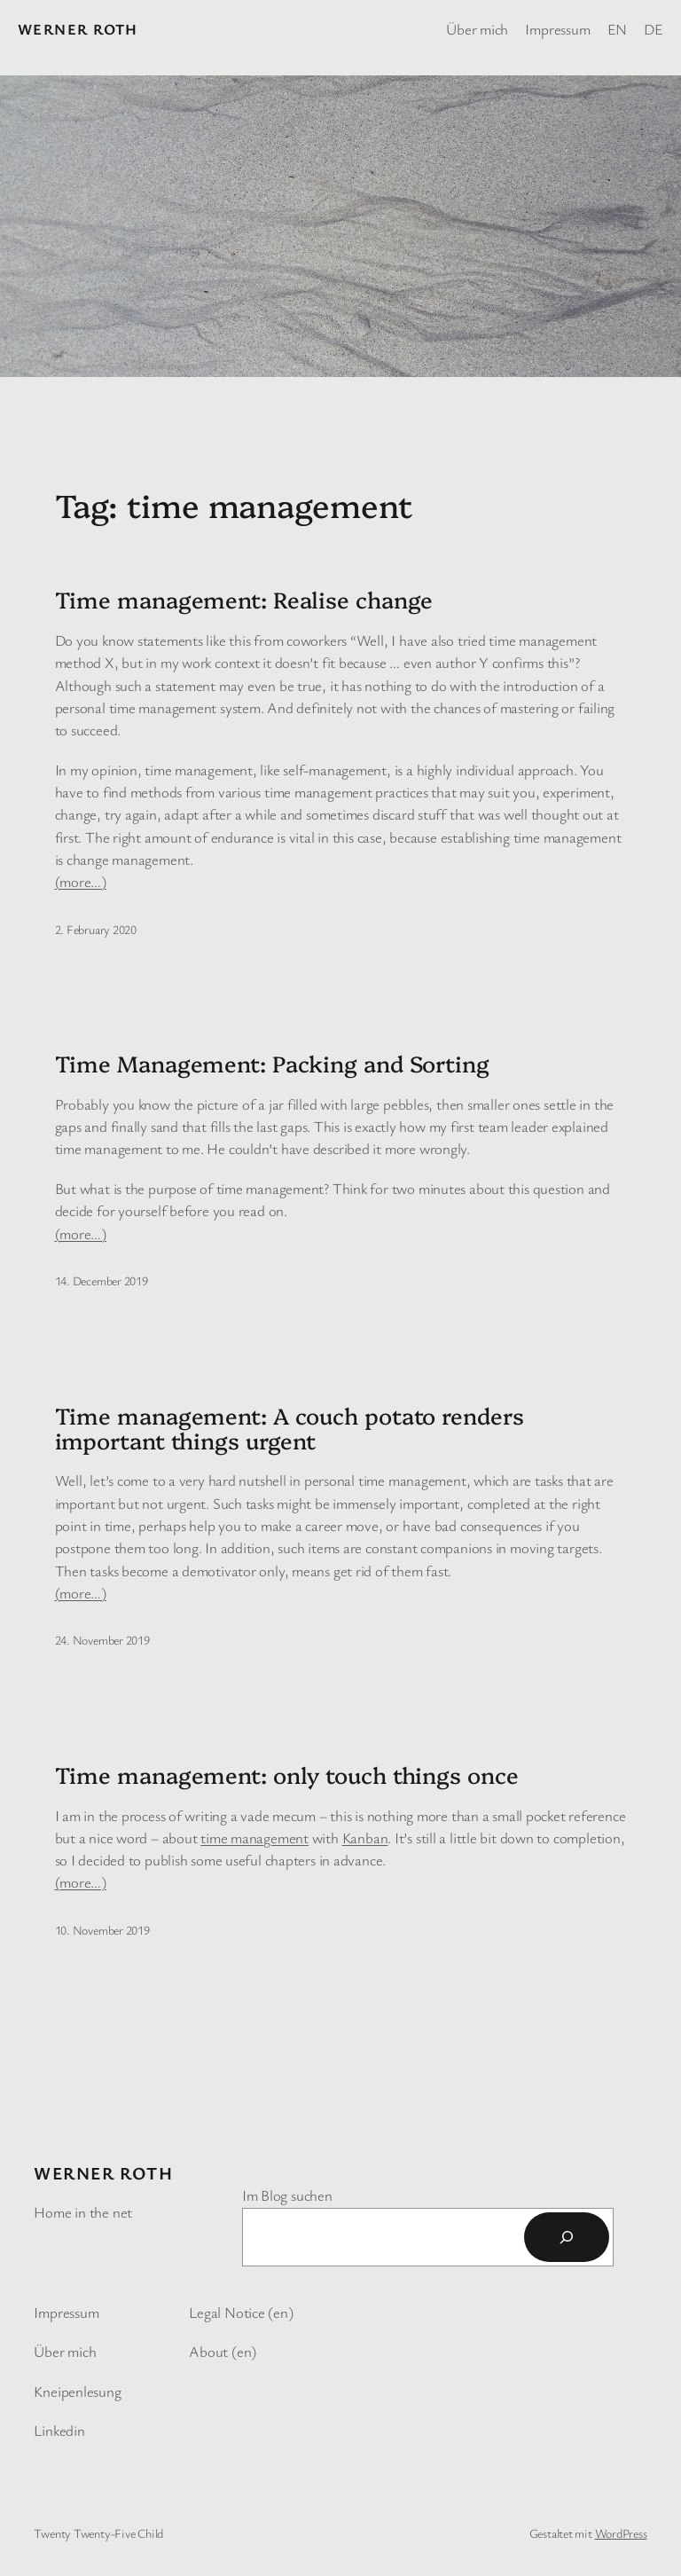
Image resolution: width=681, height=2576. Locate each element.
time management (254, 1837)
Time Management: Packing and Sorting (272, 1062)
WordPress (621, 2533)
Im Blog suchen (287, 2195)
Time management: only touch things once (287, 1774)
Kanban (365, 1837)
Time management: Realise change (244, 598)
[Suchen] (566, 2237)
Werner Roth (78, 29)
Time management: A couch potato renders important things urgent (289, 1427)
